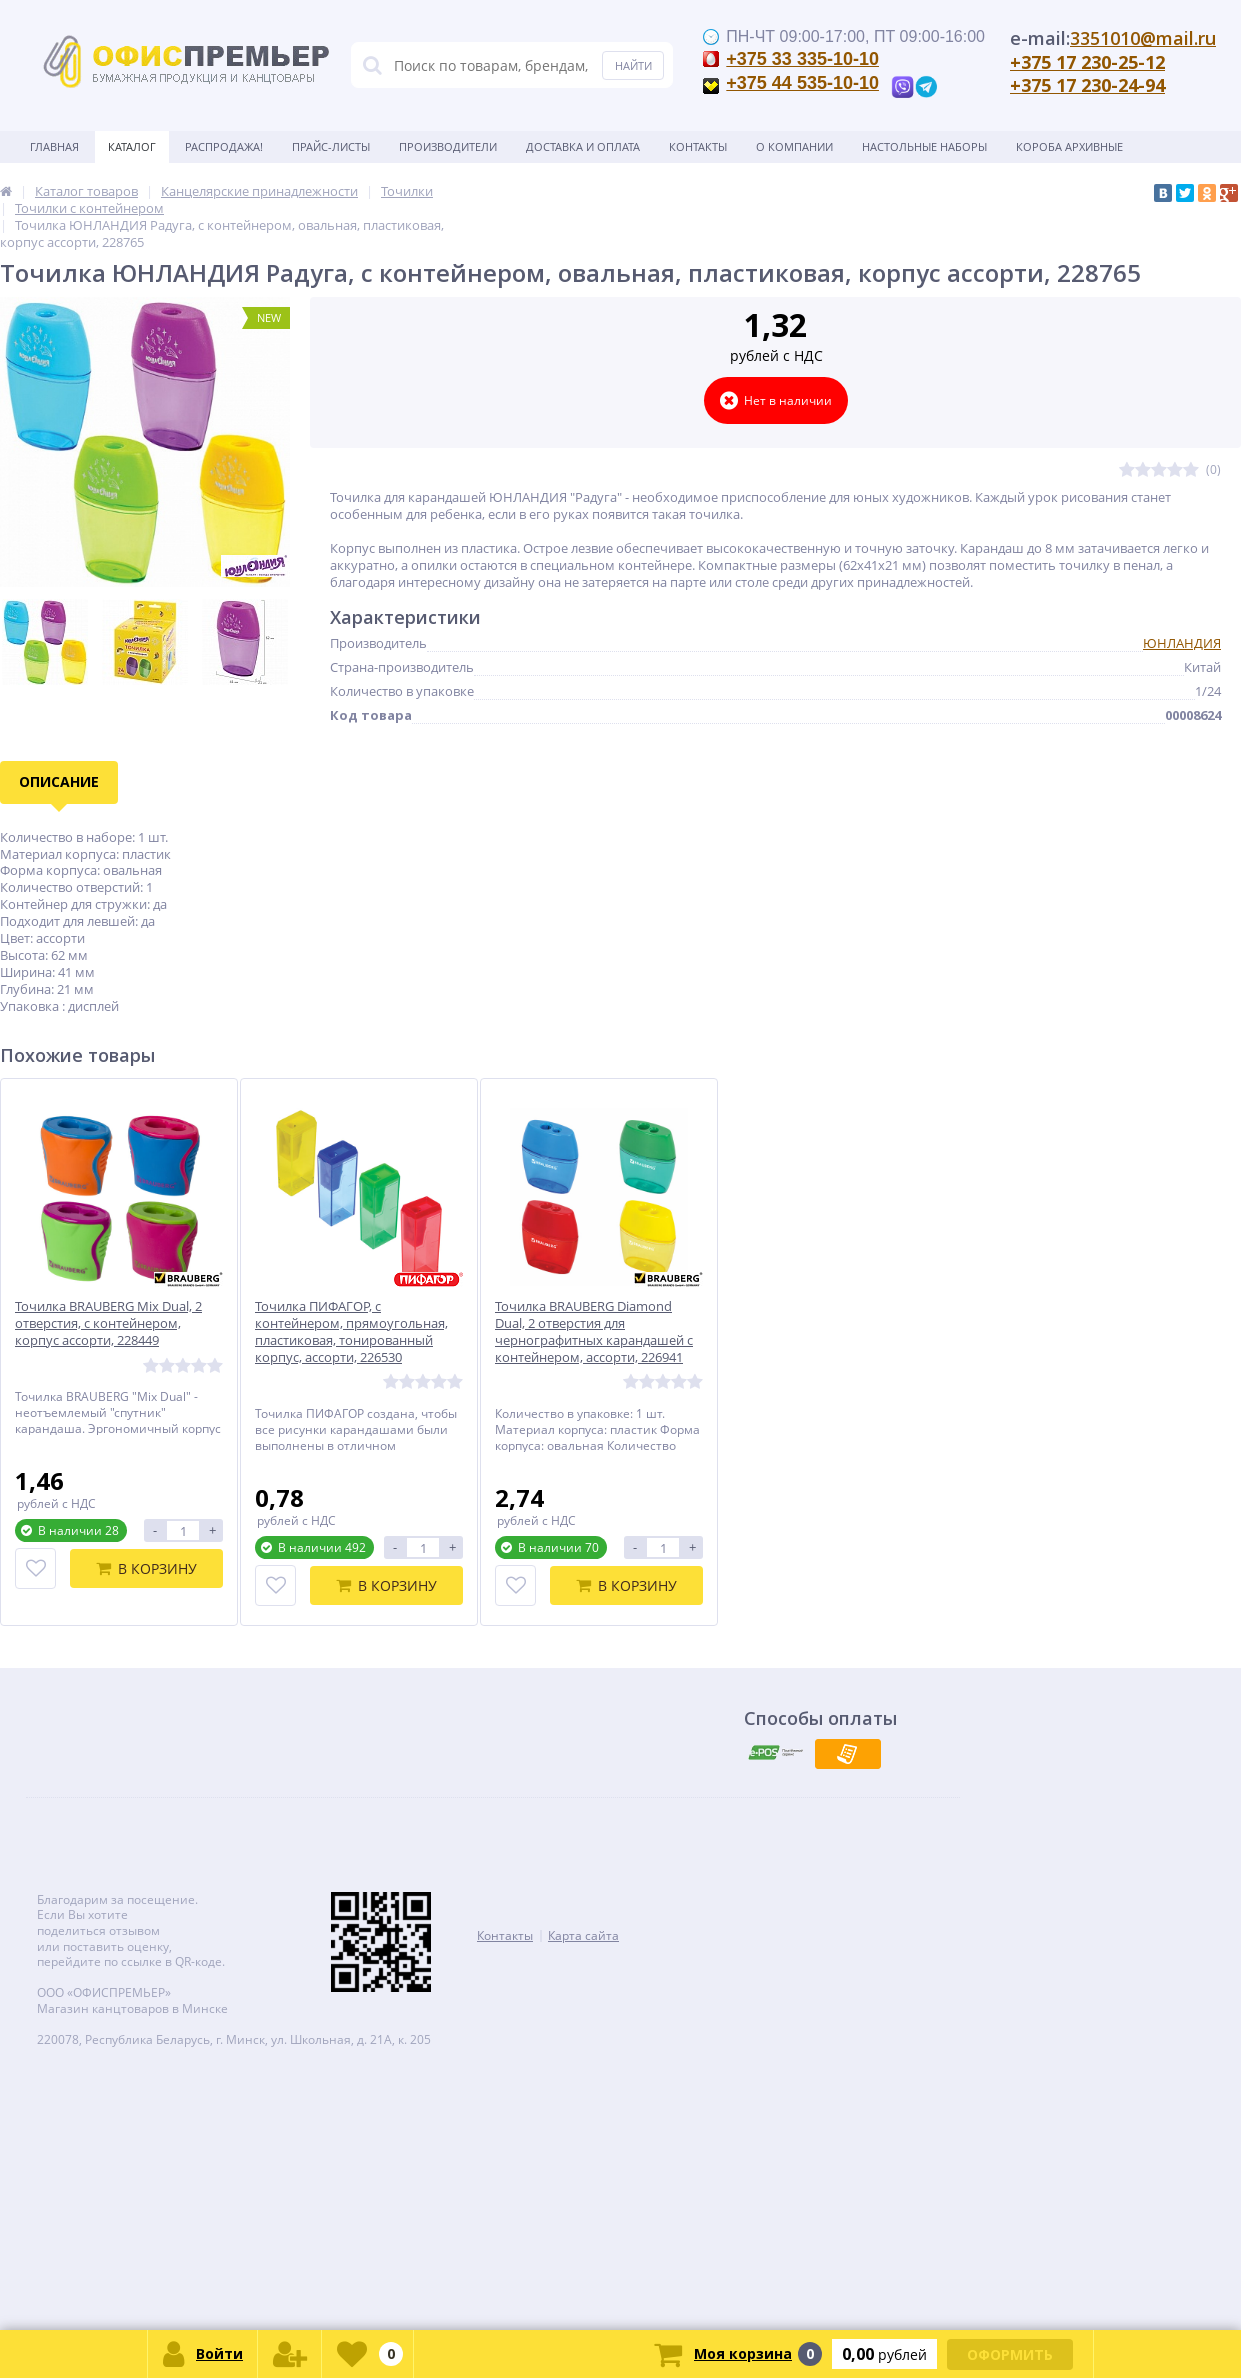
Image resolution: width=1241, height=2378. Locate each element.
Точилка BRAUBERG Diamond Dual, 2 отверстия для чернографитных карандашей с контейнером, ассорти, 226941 (594, 1332)
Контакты (698, 146)
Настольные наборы (924, 146)
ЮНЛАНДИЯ (1182, 643)
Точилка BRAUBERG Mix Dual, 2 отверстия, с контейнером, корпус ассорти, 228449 (108, 1323)
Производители (448, 146)
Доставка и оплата (583, 146)
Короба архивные (1069, 146)
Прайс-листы (331, 146)
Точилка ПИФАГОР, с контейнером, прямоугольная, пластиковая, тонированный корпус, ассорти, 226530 (351, 1332)
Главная (54, 146)
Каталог (132, 146)
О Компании (794, 146)
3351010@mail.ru (1143, 38)
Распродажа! (224, 146)
